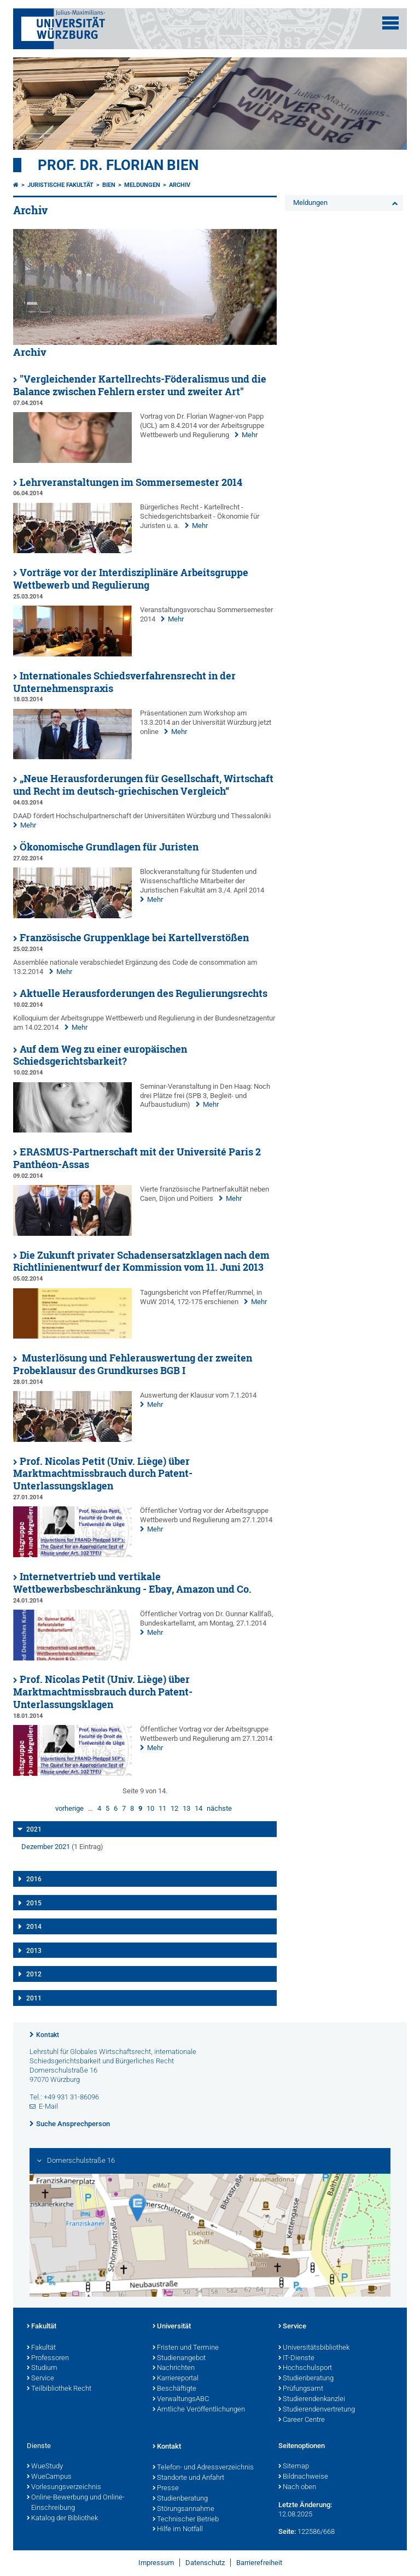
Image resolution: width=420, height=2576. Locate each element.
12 (174, 1808)
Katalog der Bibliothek (62, 2519)
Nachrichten (174, 2368)
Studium (42, 2368)
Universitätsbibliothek (313, 2348)
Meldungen (142, 185)
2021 (34, 1829)
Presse (166, 2488)
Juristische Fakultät (60, 185)
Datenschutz (205, 2563)
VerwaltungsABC (181, 2399)
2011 (34, 1998)
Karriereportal (176, 2379)
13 (186, 1808)
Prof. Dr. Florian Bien (118, 165)
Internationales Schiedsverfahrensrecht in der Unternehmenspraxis (124, 682)
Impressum (156, 2563)
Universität (172, 2327)
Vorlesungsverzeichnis (64, 2487)
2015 (34, 1903)
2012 (34, 1974)
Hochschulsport (305, 2368)
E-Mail (48, 2106)
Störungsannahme (183, 2509)
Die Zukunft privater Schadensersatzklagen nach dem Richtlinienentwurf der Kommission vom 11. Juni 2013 (141, 1261)
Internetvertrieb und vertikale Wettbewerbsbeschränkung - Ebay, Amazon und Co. (132, 1582)
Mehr (250, 435)
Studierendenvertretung (316, 2410)
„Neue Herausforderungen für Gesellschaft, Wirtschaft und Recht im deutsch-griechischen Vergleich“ (143, 784)
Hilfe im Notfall (178, 2529)
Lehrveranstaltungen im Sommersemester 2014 (131, 482)
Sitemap (293, 2467)
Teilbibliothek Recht (59, 2389)
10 (150, 1808)
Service (40, 2379)
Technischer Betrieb (186, 2520)
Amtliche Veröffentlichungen (199, 2410)
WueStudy (45, 2467)
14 (198, 1808)
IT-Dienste (296, 2358)
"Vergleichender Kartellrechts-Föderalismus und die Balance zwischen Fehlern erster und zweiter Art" (139, 385)
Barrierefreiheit (259, 2563)
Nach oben (297, 2487)
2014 (34, 1926)
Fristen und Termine (186, 2348)
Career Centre (301, 2420)
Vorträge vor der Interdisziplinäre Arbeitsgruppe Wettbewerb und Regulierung (130, 578)
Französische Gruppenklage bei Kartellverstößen (134, 937)
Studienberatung (306, 2379)
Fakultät (41, 2327)
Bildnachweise (303, 2477)
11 (162, 1808)
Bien (108, 185)
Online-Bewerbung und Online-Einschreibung (76, 2503)
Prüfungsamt (300, 2389)
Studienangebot (179, 2358)
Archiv (179, 185)
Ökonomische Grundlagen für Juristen (109, 847)
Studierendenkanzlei (311, 2399)
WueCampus (49, 2477)
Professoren (48, 2358)
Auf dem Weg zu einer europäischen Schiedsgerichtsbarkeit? (100, 1055)
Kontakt (47, 2035)
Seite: (287, 2531)
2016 (34, 1879)
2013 (34, 1951)
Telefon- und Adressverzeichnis (203, 2468)
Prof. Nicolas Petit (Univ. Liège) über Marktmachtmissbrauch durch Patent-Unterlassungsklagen (102, 1474)
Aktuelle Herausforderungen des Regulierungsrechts (143, 993)
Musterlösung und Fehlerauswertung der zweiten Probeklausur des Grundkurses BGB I (132, 1364)
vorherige (69, 1808)
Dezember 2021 (45, 1846)
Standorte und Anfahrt (188, 2478)
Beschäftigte (174, 2389)
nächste (219, 1808)
